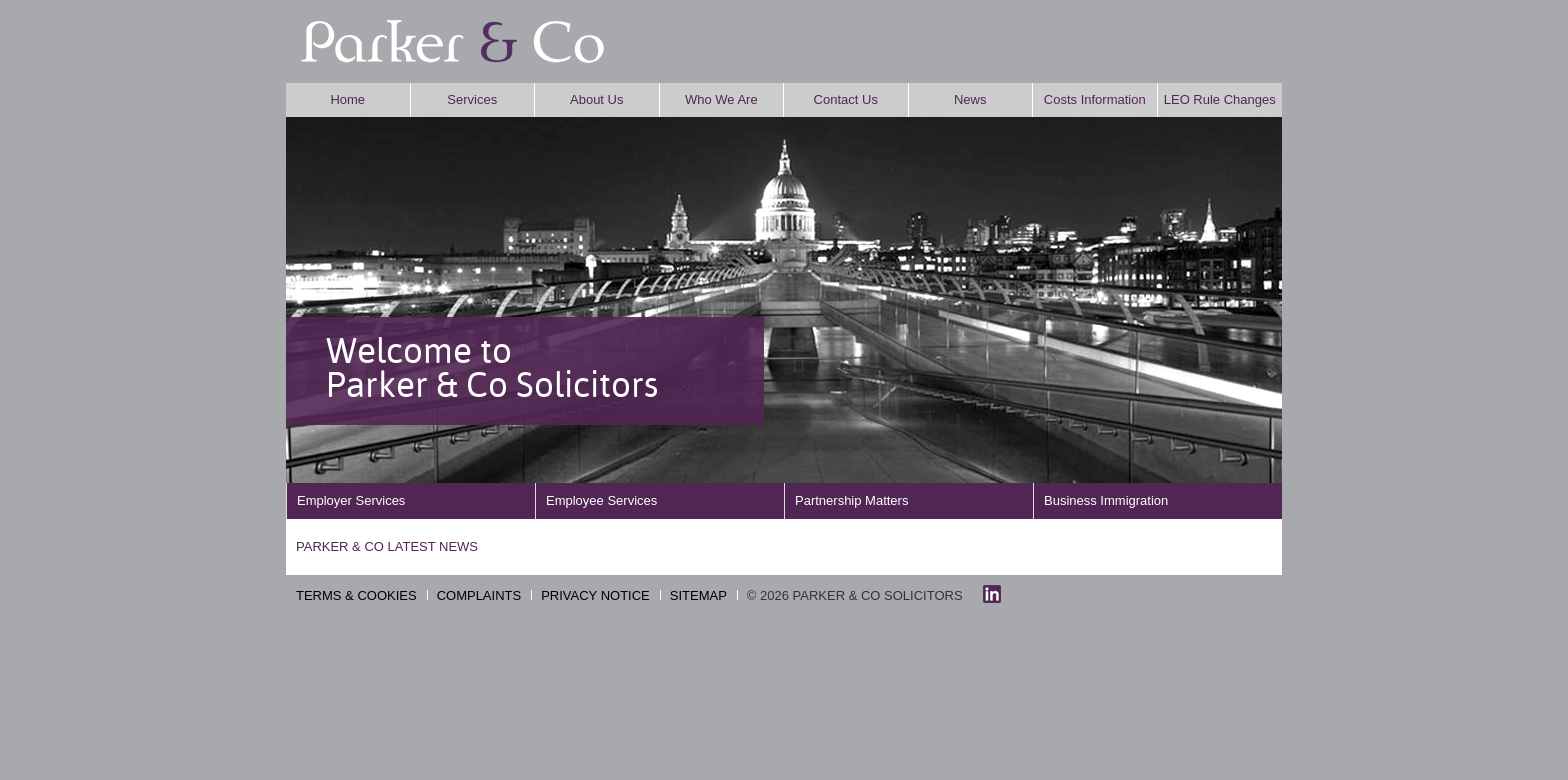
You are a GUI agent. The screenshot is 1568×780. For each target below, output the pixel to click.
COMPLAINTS (479, 595)
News (970, 99)
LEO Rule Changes (1220, 99)
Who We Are (721, 99)
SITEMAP (698, 595)
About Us (596, 99)
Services (472, 99)
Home (347, 99)
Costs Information (1095, 99)
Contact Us (846, 99)
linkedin (992, 594)
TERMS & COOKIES (356, 595)
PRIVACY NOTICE (595, 595)
